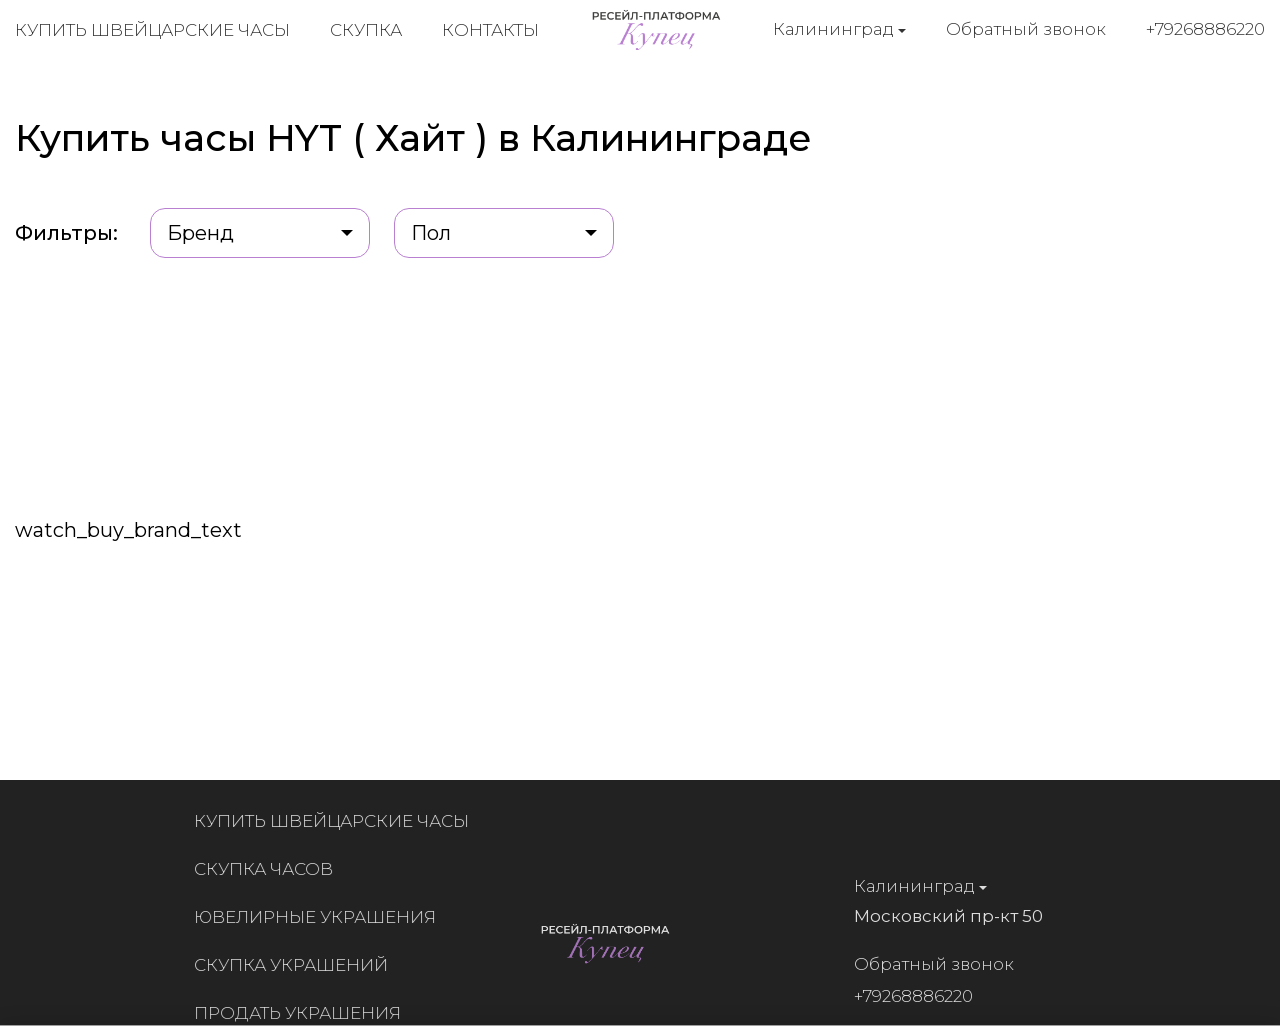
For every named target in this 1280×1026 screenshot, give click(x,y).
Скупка (366, 30)
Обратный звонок (1026, 29)
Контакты (490, 30)
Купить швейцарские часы (152, 30)
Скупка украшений (299, 965)
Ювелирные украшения (323, 917)
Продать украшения (305, 1013)
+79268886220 (1205, 29)
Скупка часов (271, 869)
